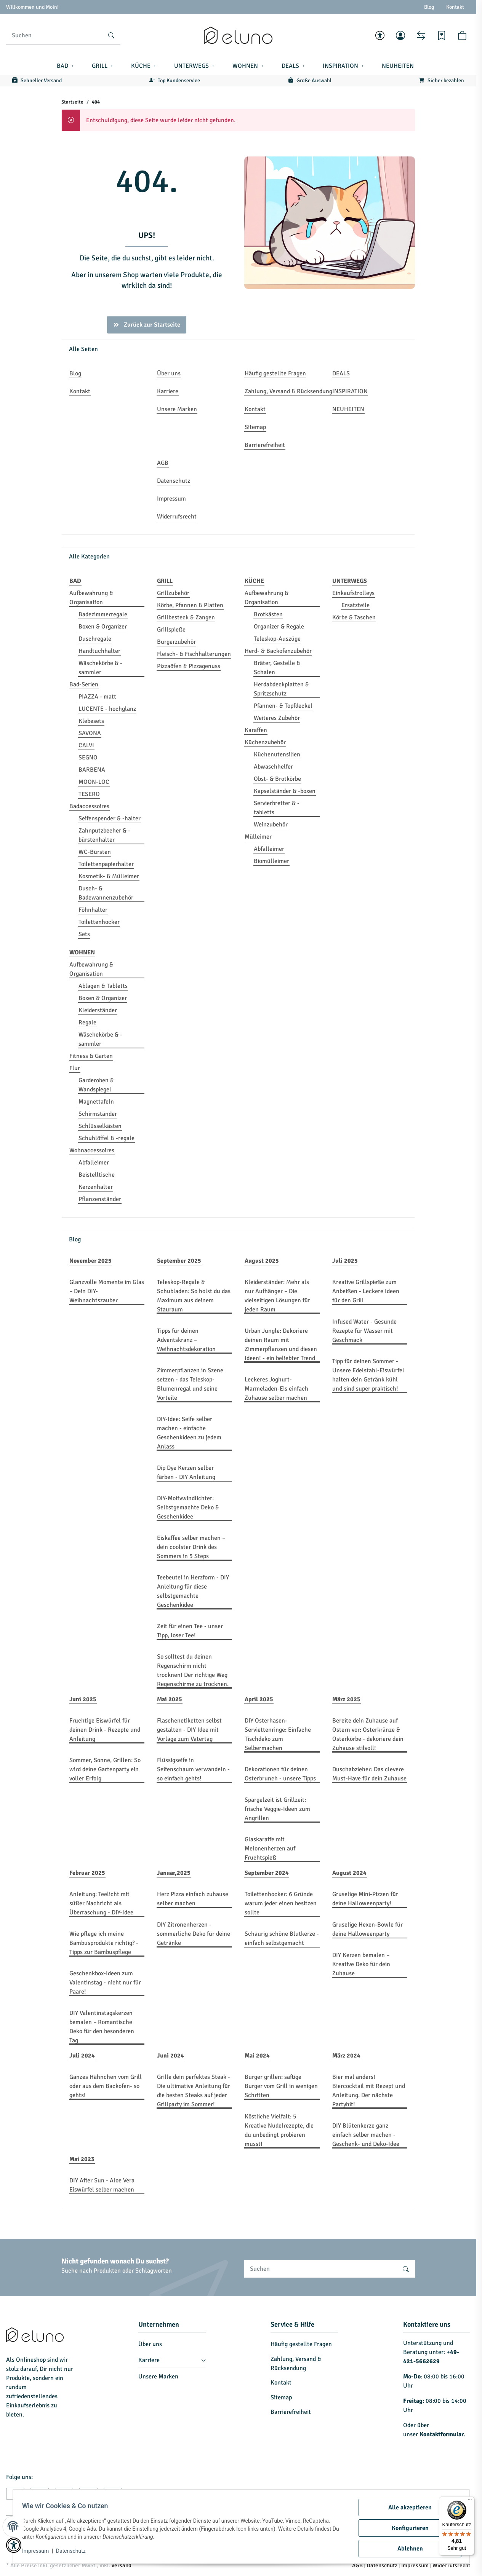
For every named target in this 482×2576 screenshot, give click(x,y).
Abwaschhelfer (273, 766)
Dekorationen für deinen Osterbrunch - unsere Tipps (280, 1774)
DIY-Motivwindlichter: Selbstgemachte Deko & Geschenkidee (188, 1507)
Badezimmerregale (102, 614)
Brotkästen (268, 614)
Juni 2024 (170, 2055)
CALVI (86, 745)
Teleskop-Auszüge (277, 639)
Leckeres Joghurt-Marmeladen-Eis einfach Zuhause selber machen (276, 1389)
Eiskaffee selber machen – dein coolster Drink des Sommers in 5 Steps (191, 1547)
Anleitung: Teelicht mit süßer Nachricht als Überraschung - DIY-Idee (101, 1903)
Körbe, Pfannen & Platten (190, 605)
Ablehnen (407, 2548)
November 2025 (90, 1261)
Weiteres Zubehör (277, 718)
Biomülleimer (271, 861)
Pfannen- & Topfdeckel (283, 706)
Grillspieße (171, 629)
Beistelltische (96, 1175)
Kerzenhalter (95, 1187)
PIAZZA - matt (97, 696)
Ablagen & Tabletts (103, 986)
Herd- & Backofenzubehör (278, 651)
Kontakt (455, 7)
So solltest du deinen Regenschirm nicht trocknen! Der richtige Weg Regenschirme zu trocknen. (193, 1670)
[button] (380, 35)
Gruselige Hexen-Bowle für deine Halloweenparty (367, 1929)
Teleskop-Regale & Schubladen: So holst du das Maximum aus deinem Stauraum (194, 1295)
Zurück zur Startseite (146, 325)
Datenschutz (73, 2551)
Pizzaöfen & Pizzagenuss (188, 666)
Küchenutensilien (277, 754)
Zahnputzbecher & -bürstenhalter (104, 835)
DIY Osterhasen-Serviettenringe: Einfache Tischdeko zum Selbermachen (278, 1734)
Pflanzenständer (99, 1199)
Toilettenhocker (99, 922)
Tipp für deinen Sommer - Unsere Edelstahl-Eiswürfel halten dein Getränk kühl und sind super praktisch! (368, 1374)
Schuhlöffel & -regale (106, 1138)
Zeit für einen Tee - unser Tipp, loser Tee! (190, 1630)
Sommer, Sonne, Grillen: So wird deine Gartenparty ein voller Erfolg (105, 1769)
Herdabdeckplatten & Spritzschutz (281, 689)
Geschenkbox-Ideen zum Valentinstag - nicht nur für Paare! (105, 1982)
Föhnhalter (92, 910)
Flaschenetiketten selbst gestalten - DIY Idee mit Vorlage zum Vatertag (189, 1730)
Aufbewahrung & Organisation (91, 597)
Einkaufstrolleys (353, 593)
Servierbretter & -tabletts (276, 807)
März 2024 (346, 2055)
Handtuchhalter (99, 651)
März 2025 (346, 1699)
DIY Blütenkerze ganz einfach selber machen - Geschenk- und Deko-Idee (365, 2135)
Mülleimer (258, 837)
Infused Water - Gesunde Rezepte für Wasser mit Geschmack (364, 1331)
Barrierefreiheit (291, 2412)
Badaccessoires (89, 806)
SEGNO (88, 757)
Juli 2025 (345, 1261)
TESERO (89, 794)
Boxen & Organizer (102, 626)
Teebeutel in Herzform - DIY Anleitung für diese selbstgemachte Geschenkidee (193, 1591)
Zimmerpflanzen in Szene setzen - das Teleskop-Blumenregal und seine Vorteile (190, 1384)
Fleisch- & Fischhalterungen (194, 654)
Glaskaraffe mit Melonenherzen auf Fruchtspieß (270, 1848)
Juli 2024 (82, 2055)
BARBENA (91, 770)
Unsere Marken (158, 2376)
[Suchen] (54, 35)
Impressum (38, 2551)
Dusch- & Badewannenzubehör (105, 893)
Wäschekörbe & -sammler (100, 667)
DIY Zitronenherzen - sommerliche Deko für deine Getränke (193, 1934)
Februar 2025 (87, 1873)
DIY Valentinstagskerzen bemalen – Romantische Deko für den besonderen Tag (101, 2026)
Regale (87, 1022)
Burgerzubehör (176, 642)
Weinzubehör (271, 824)
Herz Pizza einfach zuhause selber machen (192, 1898)
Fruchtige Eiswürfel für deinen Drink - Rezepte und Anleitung (104, 1730)
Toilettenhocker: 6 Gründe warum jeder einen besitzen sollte (281, 1903)
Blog (429, 7)
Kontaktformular (441, 2434)
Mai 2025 (169, 1699)
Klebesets (91, 721)
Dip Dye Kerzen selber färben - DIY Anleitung (186, 1472)
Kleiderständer (97, 1010)
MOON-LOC (93, 782)
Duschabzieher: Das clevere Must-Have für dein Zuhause (369, 1774)
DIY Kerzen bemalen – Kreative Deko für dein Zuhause (361, 1964)
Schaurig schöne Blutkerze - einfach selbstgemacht (282, 1938)
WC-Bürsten (94, 852)
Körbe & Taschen (354, 617)
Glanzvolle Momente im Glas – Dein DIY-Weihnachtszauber (106, 1291)
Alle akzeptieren (407, 2507)
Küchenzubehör (265, 742)
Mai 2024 (257, 2055)
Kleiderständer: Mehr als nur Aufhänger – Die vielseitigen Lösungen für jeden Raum (277, 1295)
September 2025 (179, 1261)
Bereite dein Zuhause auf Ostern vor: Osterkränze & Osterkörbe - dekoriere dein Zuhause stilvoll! (368, 1734)
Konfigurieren (407, 2528)
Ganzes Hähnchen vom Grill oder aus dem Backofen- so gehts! (105, 2086)
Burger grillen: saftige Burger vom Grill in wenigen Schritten (281, 2086)
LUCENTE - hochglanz (107, 709)
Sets (84, 934)
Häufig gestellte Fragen (301, 2344)
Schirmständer (97, 1114)
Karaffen (256, 730)
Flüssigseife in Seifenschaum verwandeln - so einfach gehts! (193, 1769)
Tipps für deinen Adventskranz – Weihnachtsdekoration (186, 1340)
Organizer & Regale (279, 626)
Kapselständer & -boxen (284, 791)
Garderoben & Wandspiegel (96, 1085)
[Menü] (469, 2501)
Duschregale (94, 639)
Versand (121, 2565)
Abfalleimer (269, 849)
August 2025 (262, 1261)
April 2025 (259, 1699)
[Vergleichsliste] (421, 35)
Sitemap (281, 2397)
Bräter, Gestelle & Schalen (277, 667)
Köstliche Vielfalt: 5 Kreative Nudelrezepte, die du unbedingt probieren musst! (279, 2130)
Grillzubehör (173, 593)
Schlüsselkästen (100, 1126)
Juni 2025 (82, 1699)
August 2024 (349, 1873)
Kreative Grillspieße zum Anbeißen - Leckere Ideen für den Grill (365, 1291)
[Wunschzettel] (442, 35)
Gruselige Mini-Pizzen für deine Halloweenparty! (365, 1898)
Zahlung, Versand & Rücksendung (296, 2363)
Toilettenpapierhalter (106, 864)
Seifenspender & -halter (109, 818)
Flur (74, 1068)
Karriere (149, 2360)
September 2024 (267, 1873)
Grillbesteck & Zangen (186, 617)
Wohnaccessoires (91, 1150)
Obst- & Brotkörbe (277, 779)
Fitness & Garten (91, 1056)
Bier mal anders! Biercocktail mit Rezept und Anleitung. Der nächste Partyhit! (368, 2090)
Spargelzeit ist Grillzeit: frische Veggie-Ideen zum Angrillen (277, 1809)
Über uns (150, 2344)
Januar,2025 (174, 1873)
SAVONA (89, 733)
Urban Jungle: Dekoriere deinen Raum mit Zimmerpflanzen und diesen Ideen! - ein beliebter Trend (281, 1344)
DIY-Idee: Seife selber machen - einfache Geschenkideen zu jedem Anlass (189, 1432)
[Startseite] (238, 35)
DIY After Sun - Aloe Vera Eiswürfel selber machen (102, 2185)
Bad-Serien (83, 684)
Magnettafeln (96, 1101)
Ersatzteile (355, 605)
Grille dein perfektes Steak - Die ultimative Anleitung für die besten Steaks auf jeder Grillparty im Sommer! (193, 2090)
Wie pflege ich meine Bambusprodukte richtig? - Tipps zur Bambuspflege (103, 1943)
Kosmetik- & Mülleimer (108, 876)
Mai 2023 (81, 2159)
